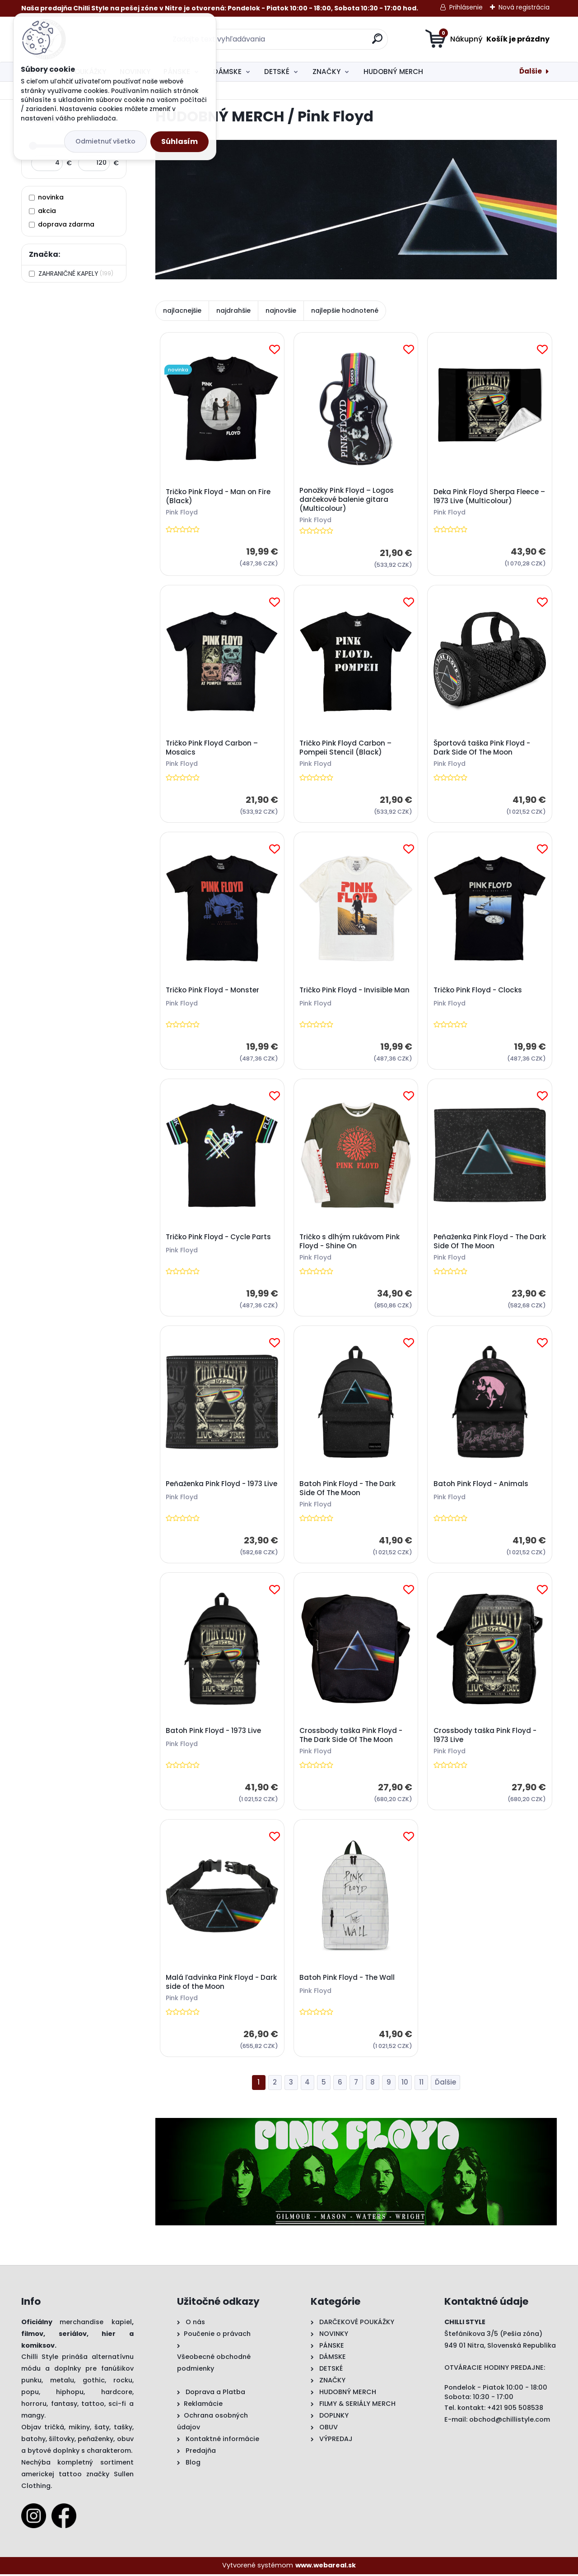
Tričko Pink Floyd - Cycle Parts (218, 1237)
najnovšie (281, 310)
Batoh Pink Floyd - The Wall (347, 1979)
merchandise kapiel (95, 2323)
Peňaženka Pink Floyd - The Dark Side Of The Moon (481, 1242)
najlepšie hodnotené (344, 310)
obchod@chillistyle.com (509, 2421)
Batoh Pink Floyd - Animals (481, 1485)
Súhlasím (179, 141)
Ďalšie (530, 71)
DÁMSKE (227, 71)
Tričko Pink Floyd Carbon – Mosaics (212, 748)
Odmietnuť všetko (105, 141)
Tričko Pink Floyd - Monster (212, 990)
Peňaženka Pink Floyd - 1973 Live (221, 1485)
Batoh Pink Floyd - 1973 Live (213, 1732)
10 (404, 2084)
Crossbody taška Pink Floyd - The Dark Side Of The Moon (351, 1737)
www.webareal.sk (325, 2567)
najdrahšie (233, 310)
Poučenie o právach (217, 2335)
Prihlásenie (466, 7)
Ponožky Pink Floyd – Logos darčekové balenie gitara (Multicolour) (347, 499)
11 (421, 2084)
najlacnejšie (182, 310)
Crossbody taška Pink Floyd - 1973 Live (485, 1737)
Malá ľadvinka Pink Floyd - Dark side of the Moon (221, 1984)
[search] (377, 42)
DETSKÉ (276, 71)
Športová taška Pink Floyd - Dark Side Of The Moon (482, 748)
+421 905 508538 (515, 2409)
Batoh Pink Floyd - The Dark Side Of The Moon (348, 1490)
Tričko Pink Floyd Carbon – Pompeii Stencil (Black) (346, 748)
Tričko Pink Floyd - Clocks (478, 990)
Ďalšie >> (445, 2084)
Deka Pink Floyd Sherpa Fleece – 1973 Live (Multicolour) (489, 496)
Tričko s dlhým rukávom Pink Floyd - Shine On (350, 1242)
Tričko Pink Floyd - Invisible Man (355, 990)
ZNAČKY (326, 71)
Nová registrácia (524, 7)
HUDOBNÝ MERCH (393, 71)
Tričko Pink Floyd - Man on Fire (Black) (218, 496)
